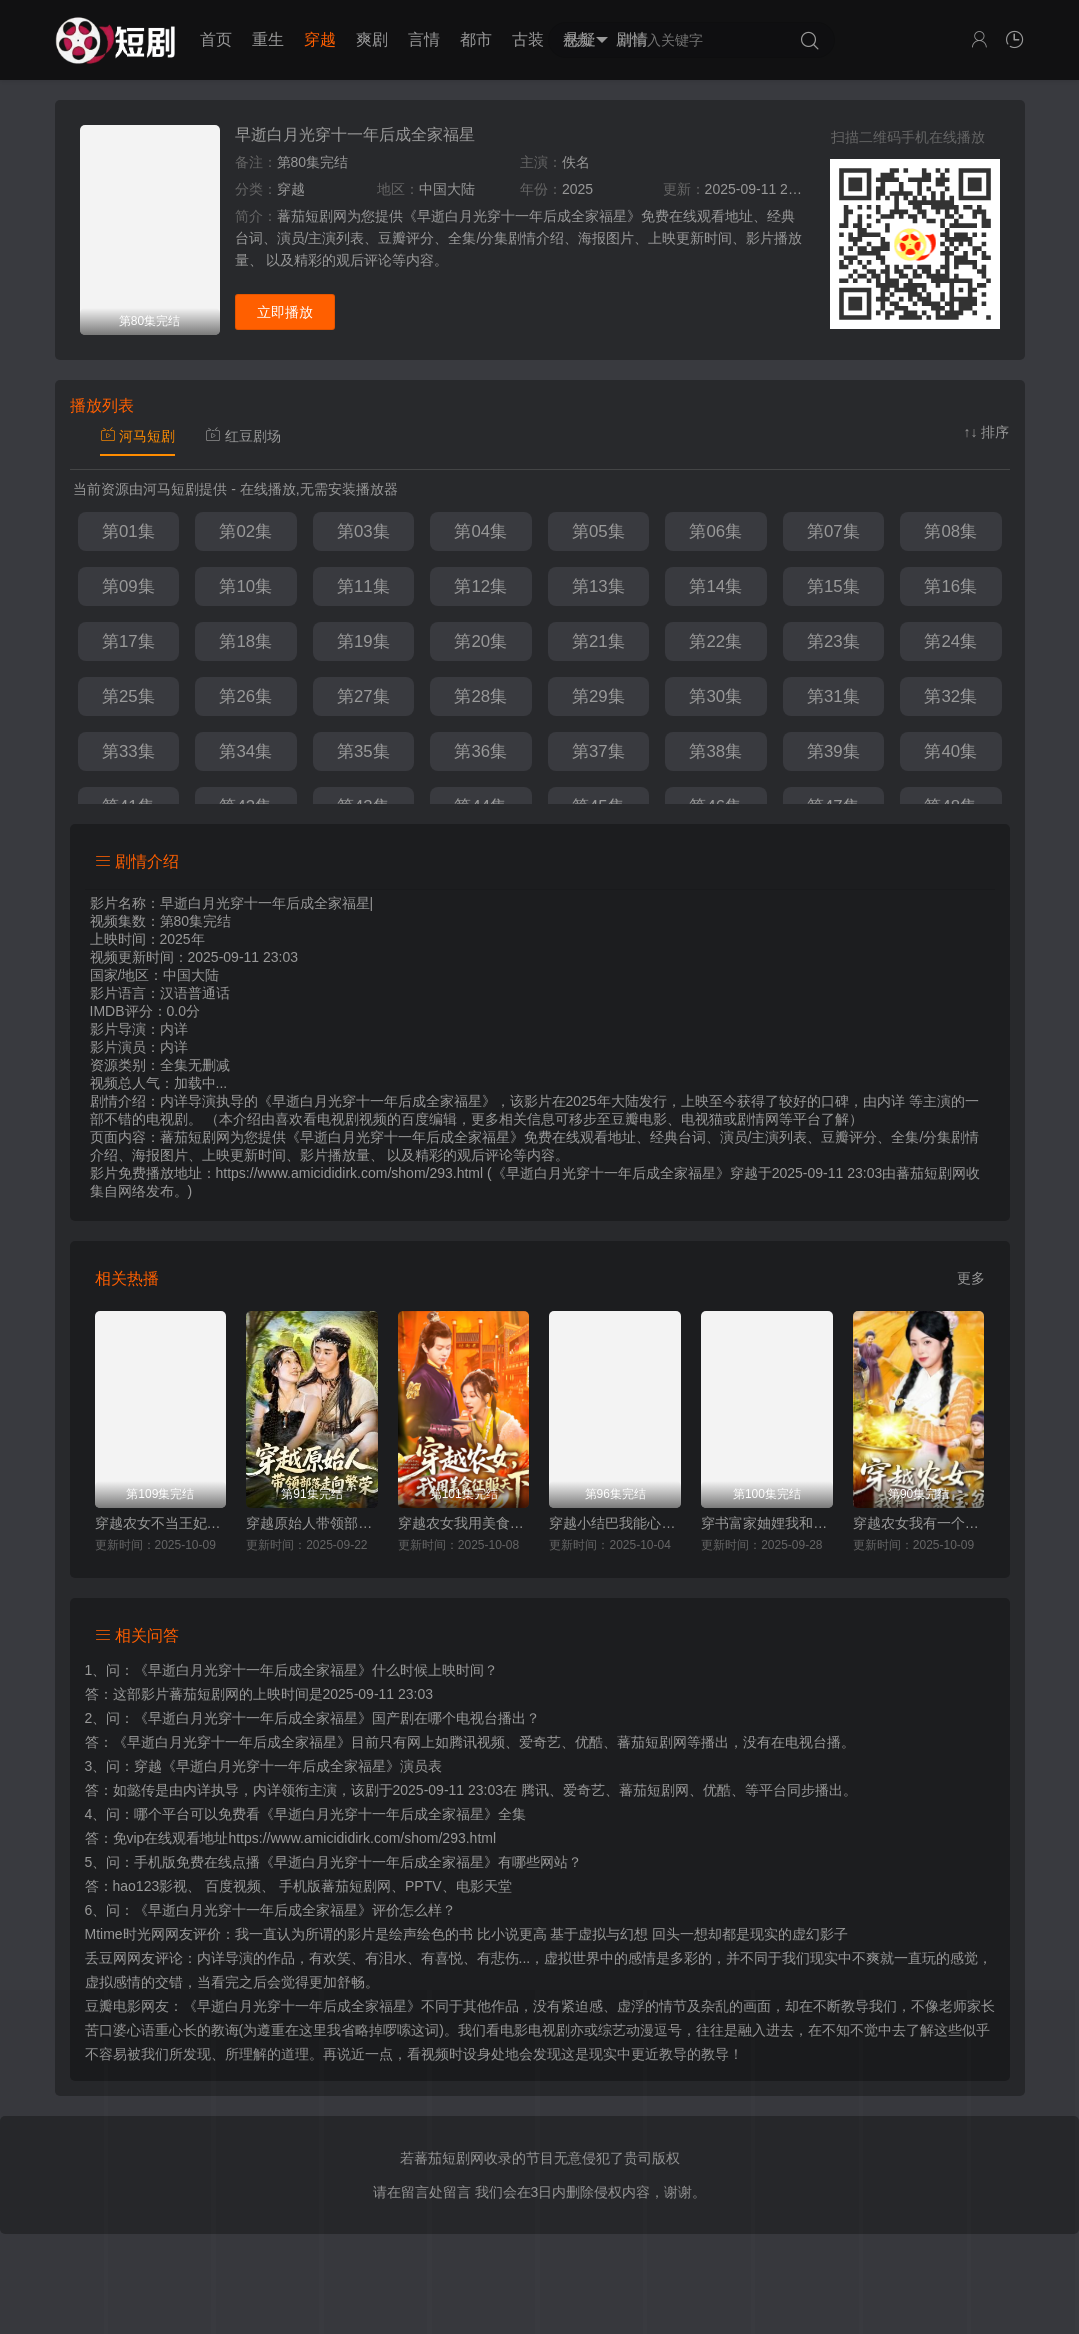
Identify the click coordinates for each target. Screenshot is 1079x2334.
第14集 (715, 586)
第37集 (598, 751)
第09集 (128, 586)
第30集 (715, 696)
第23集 (833, 641)
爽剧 (372, 39)
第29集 (598, 696)
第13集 (598, 586)
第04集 (480, 531)
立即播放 (285, 312)
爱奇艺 (584, 1790)
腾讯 (535, 1790)
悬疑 (580, 39)
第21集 (598, 641)
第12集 (480, 586)
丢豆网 (106, 1958)
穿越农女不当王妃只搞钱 (161, 1523)
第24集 (950, 641)
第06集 (715, 531)
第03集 (363, 531)
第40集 (950, 751)
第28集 (480, 696)
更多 (971, 1278)
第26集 (245, 696)
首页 (216, 39)
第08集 (950, 531)
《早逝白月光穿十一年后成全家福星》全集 (393, 1814)
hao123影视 (150, 1886)
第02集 (245, 531)
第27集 (363, 696)
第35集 (363, 751)
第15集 (833, 586)
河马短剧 (138, 436)
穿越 (320, 39)
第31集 (833, 696)
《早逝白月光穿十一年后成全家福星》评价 (267, 1910)
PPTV (423, 1886)
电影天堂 (484, 1886)
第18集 (245, 641)
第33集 (128, 751)
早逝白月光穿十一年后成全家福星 (355, 134)
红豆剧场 (243, 436)
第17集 (128, 641)
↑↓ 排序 (987, 432)
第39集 (833, 751)
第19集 (363, 641)
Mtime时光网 (125, 1934)
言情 (424, 39)
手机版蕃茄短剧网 (335, 1886)
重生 (268, 39)
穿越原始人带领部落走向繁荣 (312, 1523)
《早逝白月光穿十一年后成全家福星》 (253, 1670)
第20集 (480, 641)
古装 (528, 39)
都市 (476, 39)
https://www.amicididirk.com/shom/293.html (362, 1838)
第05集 (598, 531)
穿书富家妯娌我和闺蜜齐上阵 (767, 1523)
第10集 (245, 586)
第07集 (833, 531)
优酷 (717, 1790)
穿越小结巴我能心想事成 (615, 1523)
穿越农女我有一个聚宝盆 (919, 1523)
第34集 (245, 751)
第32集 (950, 696)
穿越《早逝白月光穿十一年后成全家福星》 (267, 1766)
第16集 (950, 586)
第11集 (363, 586)
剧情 (632, 39)
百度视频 (233, 1886)
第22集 (715, 641)
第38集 (715, 751)
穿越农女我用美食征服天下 (464, 1523)
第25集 (128, 696)
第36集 (480, 751)
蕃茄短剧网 (931, 1173)
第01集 (128, 531)
